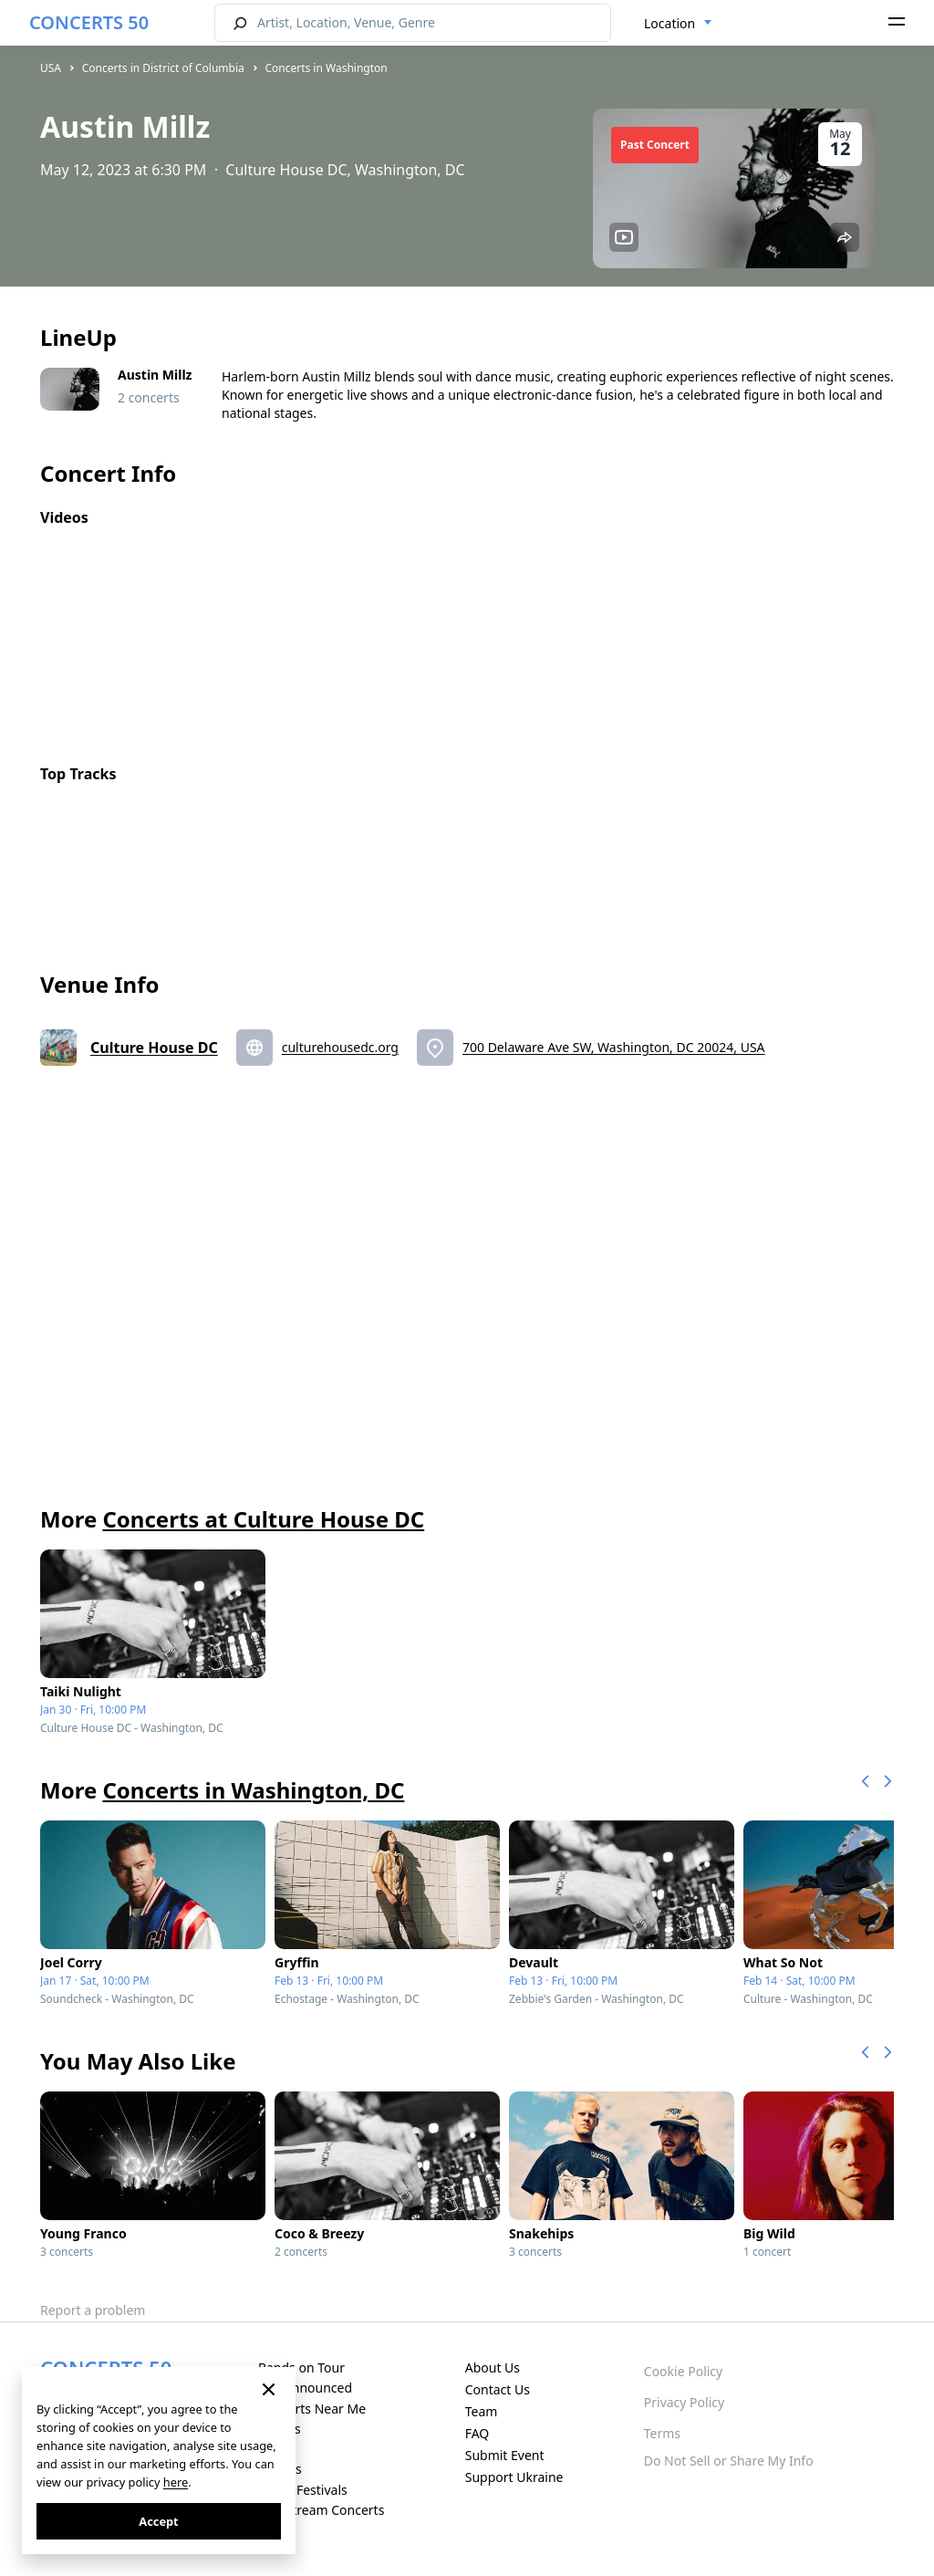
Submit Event (505, 2455)
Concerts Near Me (312, 2408)
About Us (492, 2367)
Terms (662, 2433)
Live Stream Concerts (321, 2510)
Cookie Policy (683, 2371)
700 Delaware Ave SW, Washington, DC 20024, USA (613, 1047)
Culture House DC (154, 1048)
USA (50, 68)
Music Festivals (303, 2489)
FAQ (477, 2433)
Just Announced (305, 2387)
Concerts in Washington (326, 68)
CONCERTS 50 (89, 22)
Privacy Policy (684, 2402)
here (175, 2482)
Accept (158, 2521)
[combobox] (678, 23)
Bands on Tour (301, 2367)
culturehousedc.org (340, 1047)
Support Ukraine (514, 2477)
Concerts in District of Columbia (163, 68)
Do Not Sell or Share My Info (729, 2460)
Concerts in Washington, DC (253, 1790)
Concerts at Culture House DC (263, 1519)
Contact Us (497, 2389)
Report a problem (92, 2310)
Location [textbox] (669, 23)
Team (481, 2411)
